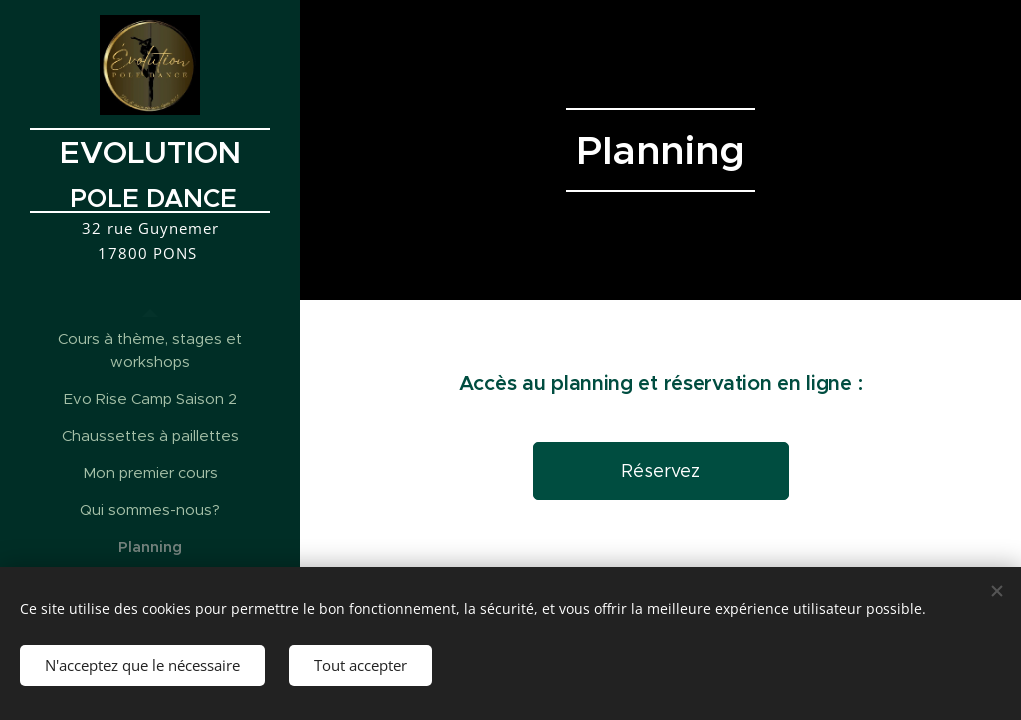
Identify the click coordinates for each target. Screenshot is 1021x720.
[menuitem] (150, 350)
